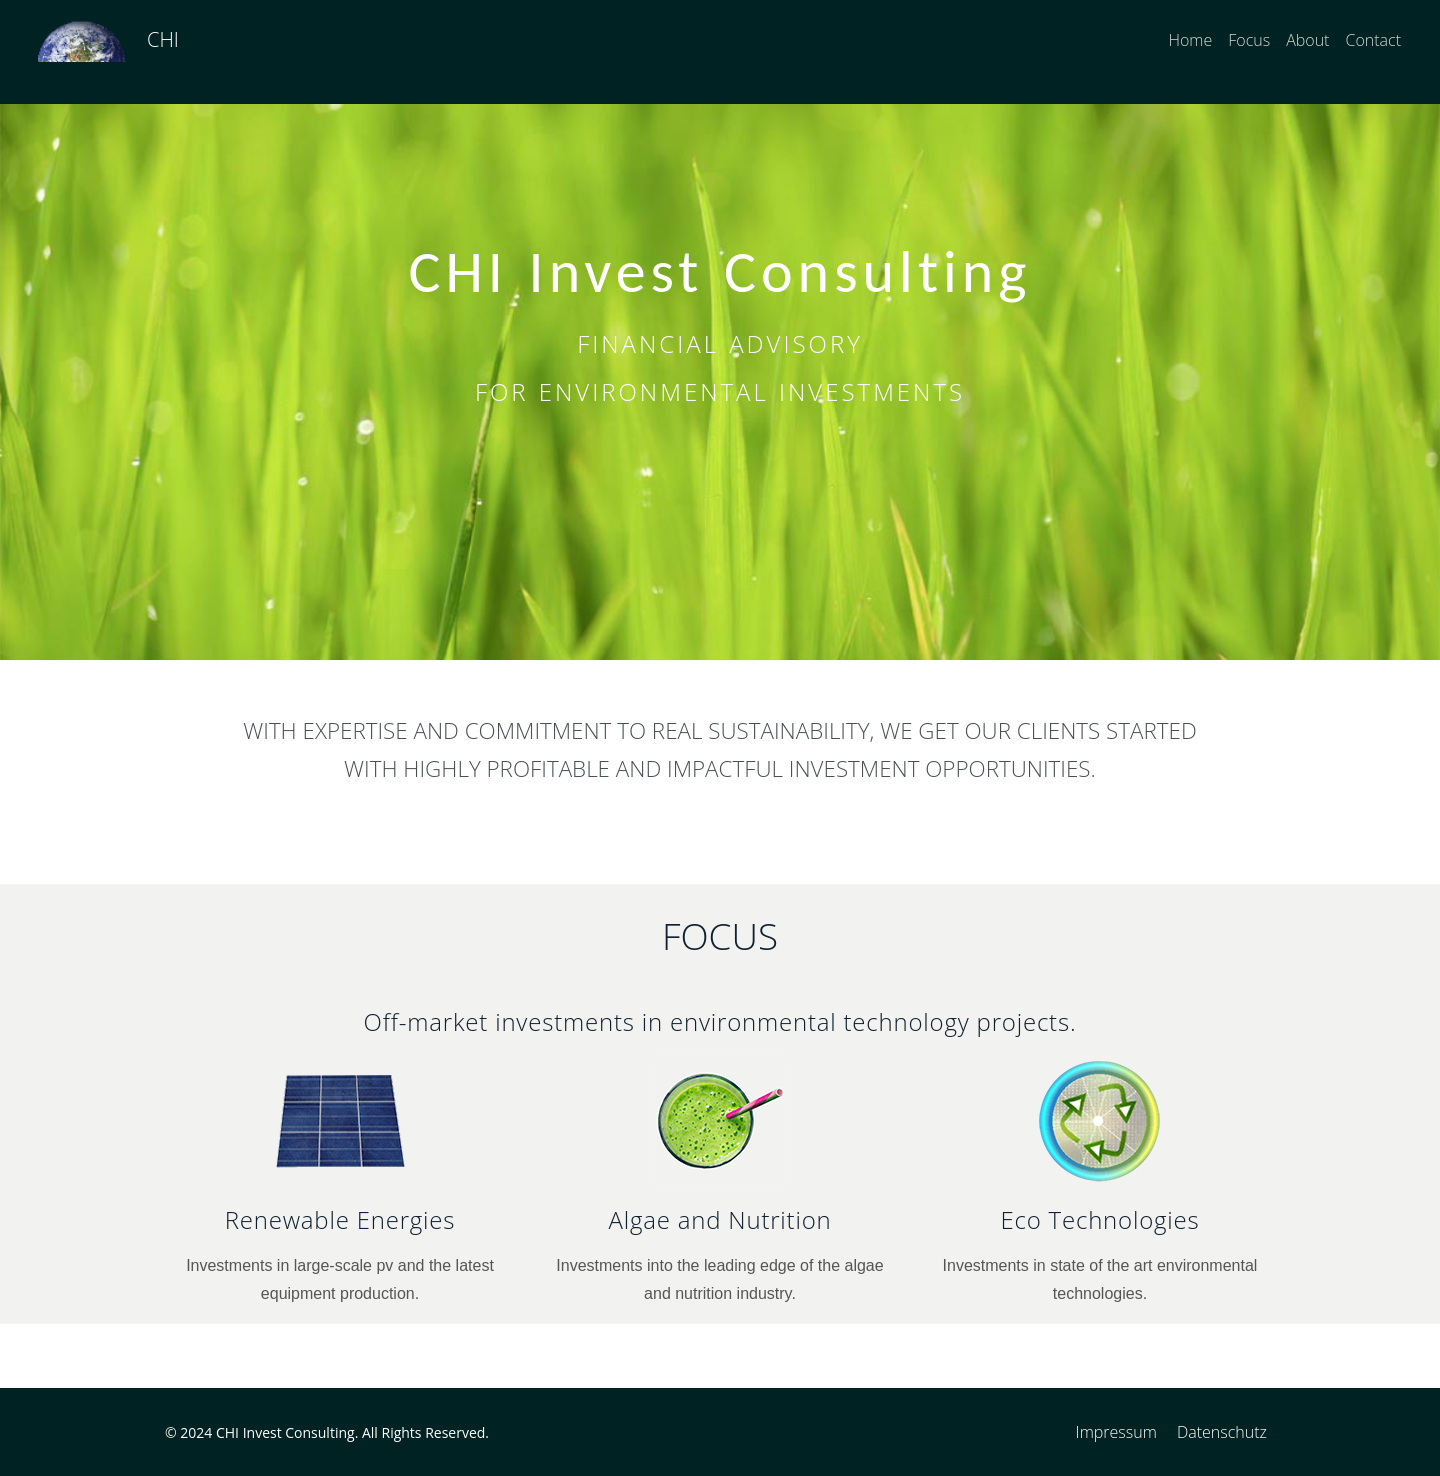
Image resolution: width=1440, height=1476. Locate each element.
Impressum (1116, 1432)
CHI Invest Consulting (285, 1432)
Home (1190, 40)
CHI (163, 39)
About (1307, 40)
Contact (1373, 40)
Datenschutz (1222, 1432)
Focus (1249, 40)
